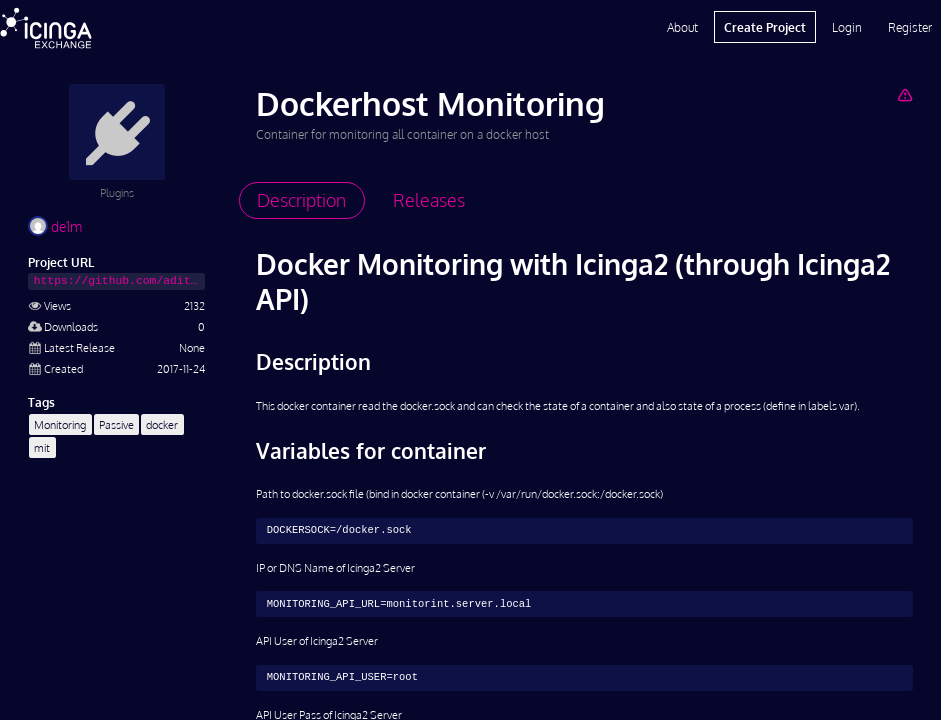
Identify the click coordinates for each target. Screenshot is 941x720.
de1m (55, 226)
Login (847, 27)
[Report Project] (904, 94)
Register (910, 27)
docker (162, 424)
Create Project (765, 27)
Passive (116, 424)
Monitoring (60, 424)
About (682, 27)
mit (42, 447)
